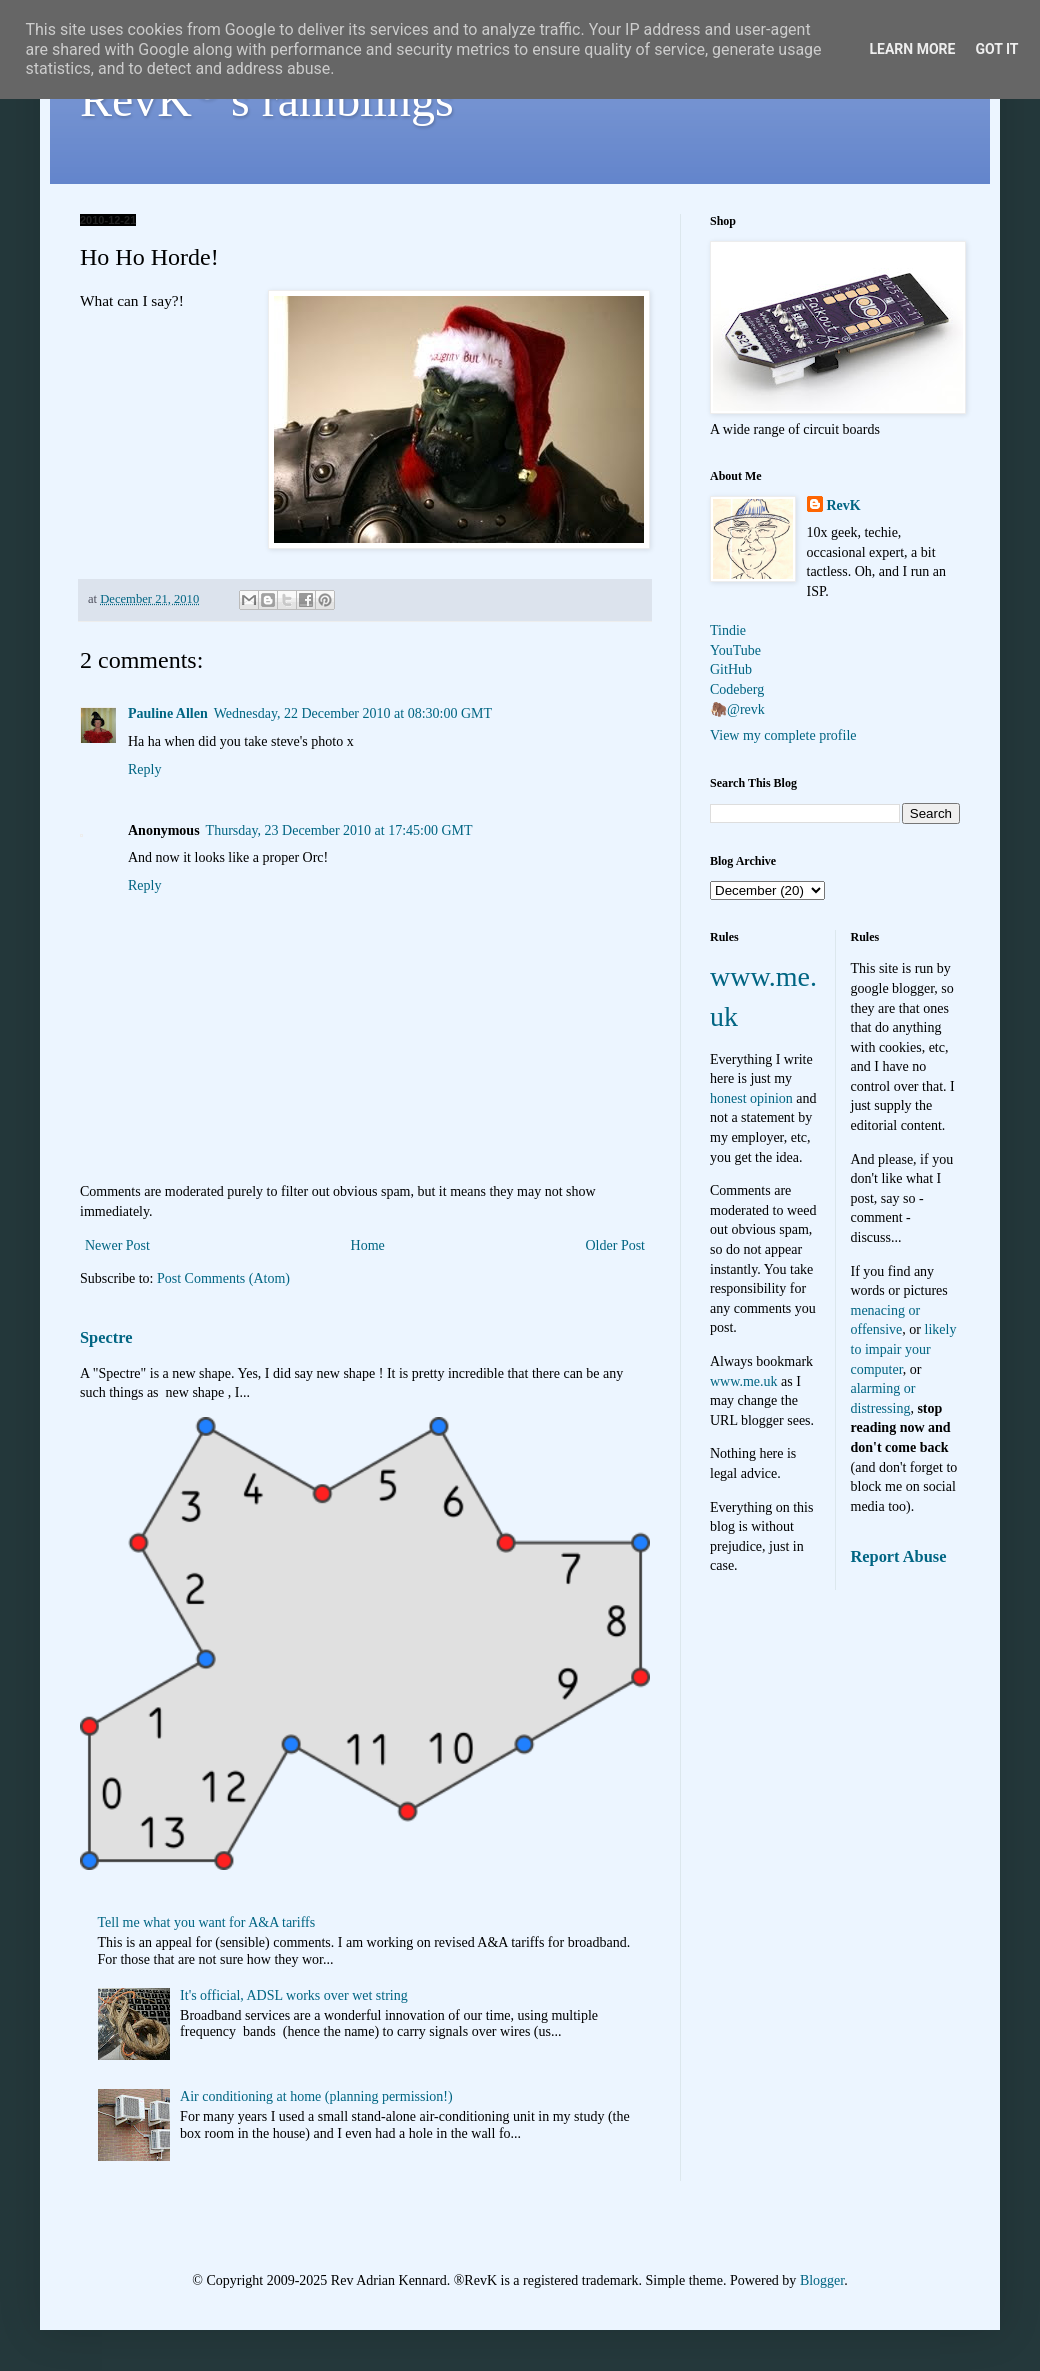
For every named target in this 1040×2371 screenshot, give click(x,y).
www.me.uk (744, 1381)
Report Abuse (899, 1556)
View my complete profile (783, 735)
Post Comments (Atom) (223, 1278)
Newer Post (117, 1245)
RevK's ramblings (267, 99)
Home (368, 1245)
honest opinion (751, 1098)
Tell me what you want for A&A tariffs (207, 1922)
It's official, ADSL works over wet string (294, 1995)
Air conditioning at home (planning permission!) (316, 2096)
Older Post (616, 1245)
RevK (844, 505)
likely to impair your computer (904, 1349)
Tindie (728, 630)
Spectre (106, 1337)
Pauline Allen (168, 713)
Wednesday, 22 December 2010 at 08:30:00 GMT (353, 713)
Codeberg (737, 689)
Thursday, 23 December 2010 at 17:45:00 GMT (339, 830)
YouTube (735, 650)
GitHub (731, 669)
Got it (996, 49)
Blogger (822, 2280)
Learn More (912, 49)
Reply (144, 769)
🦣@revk (737, 709)
